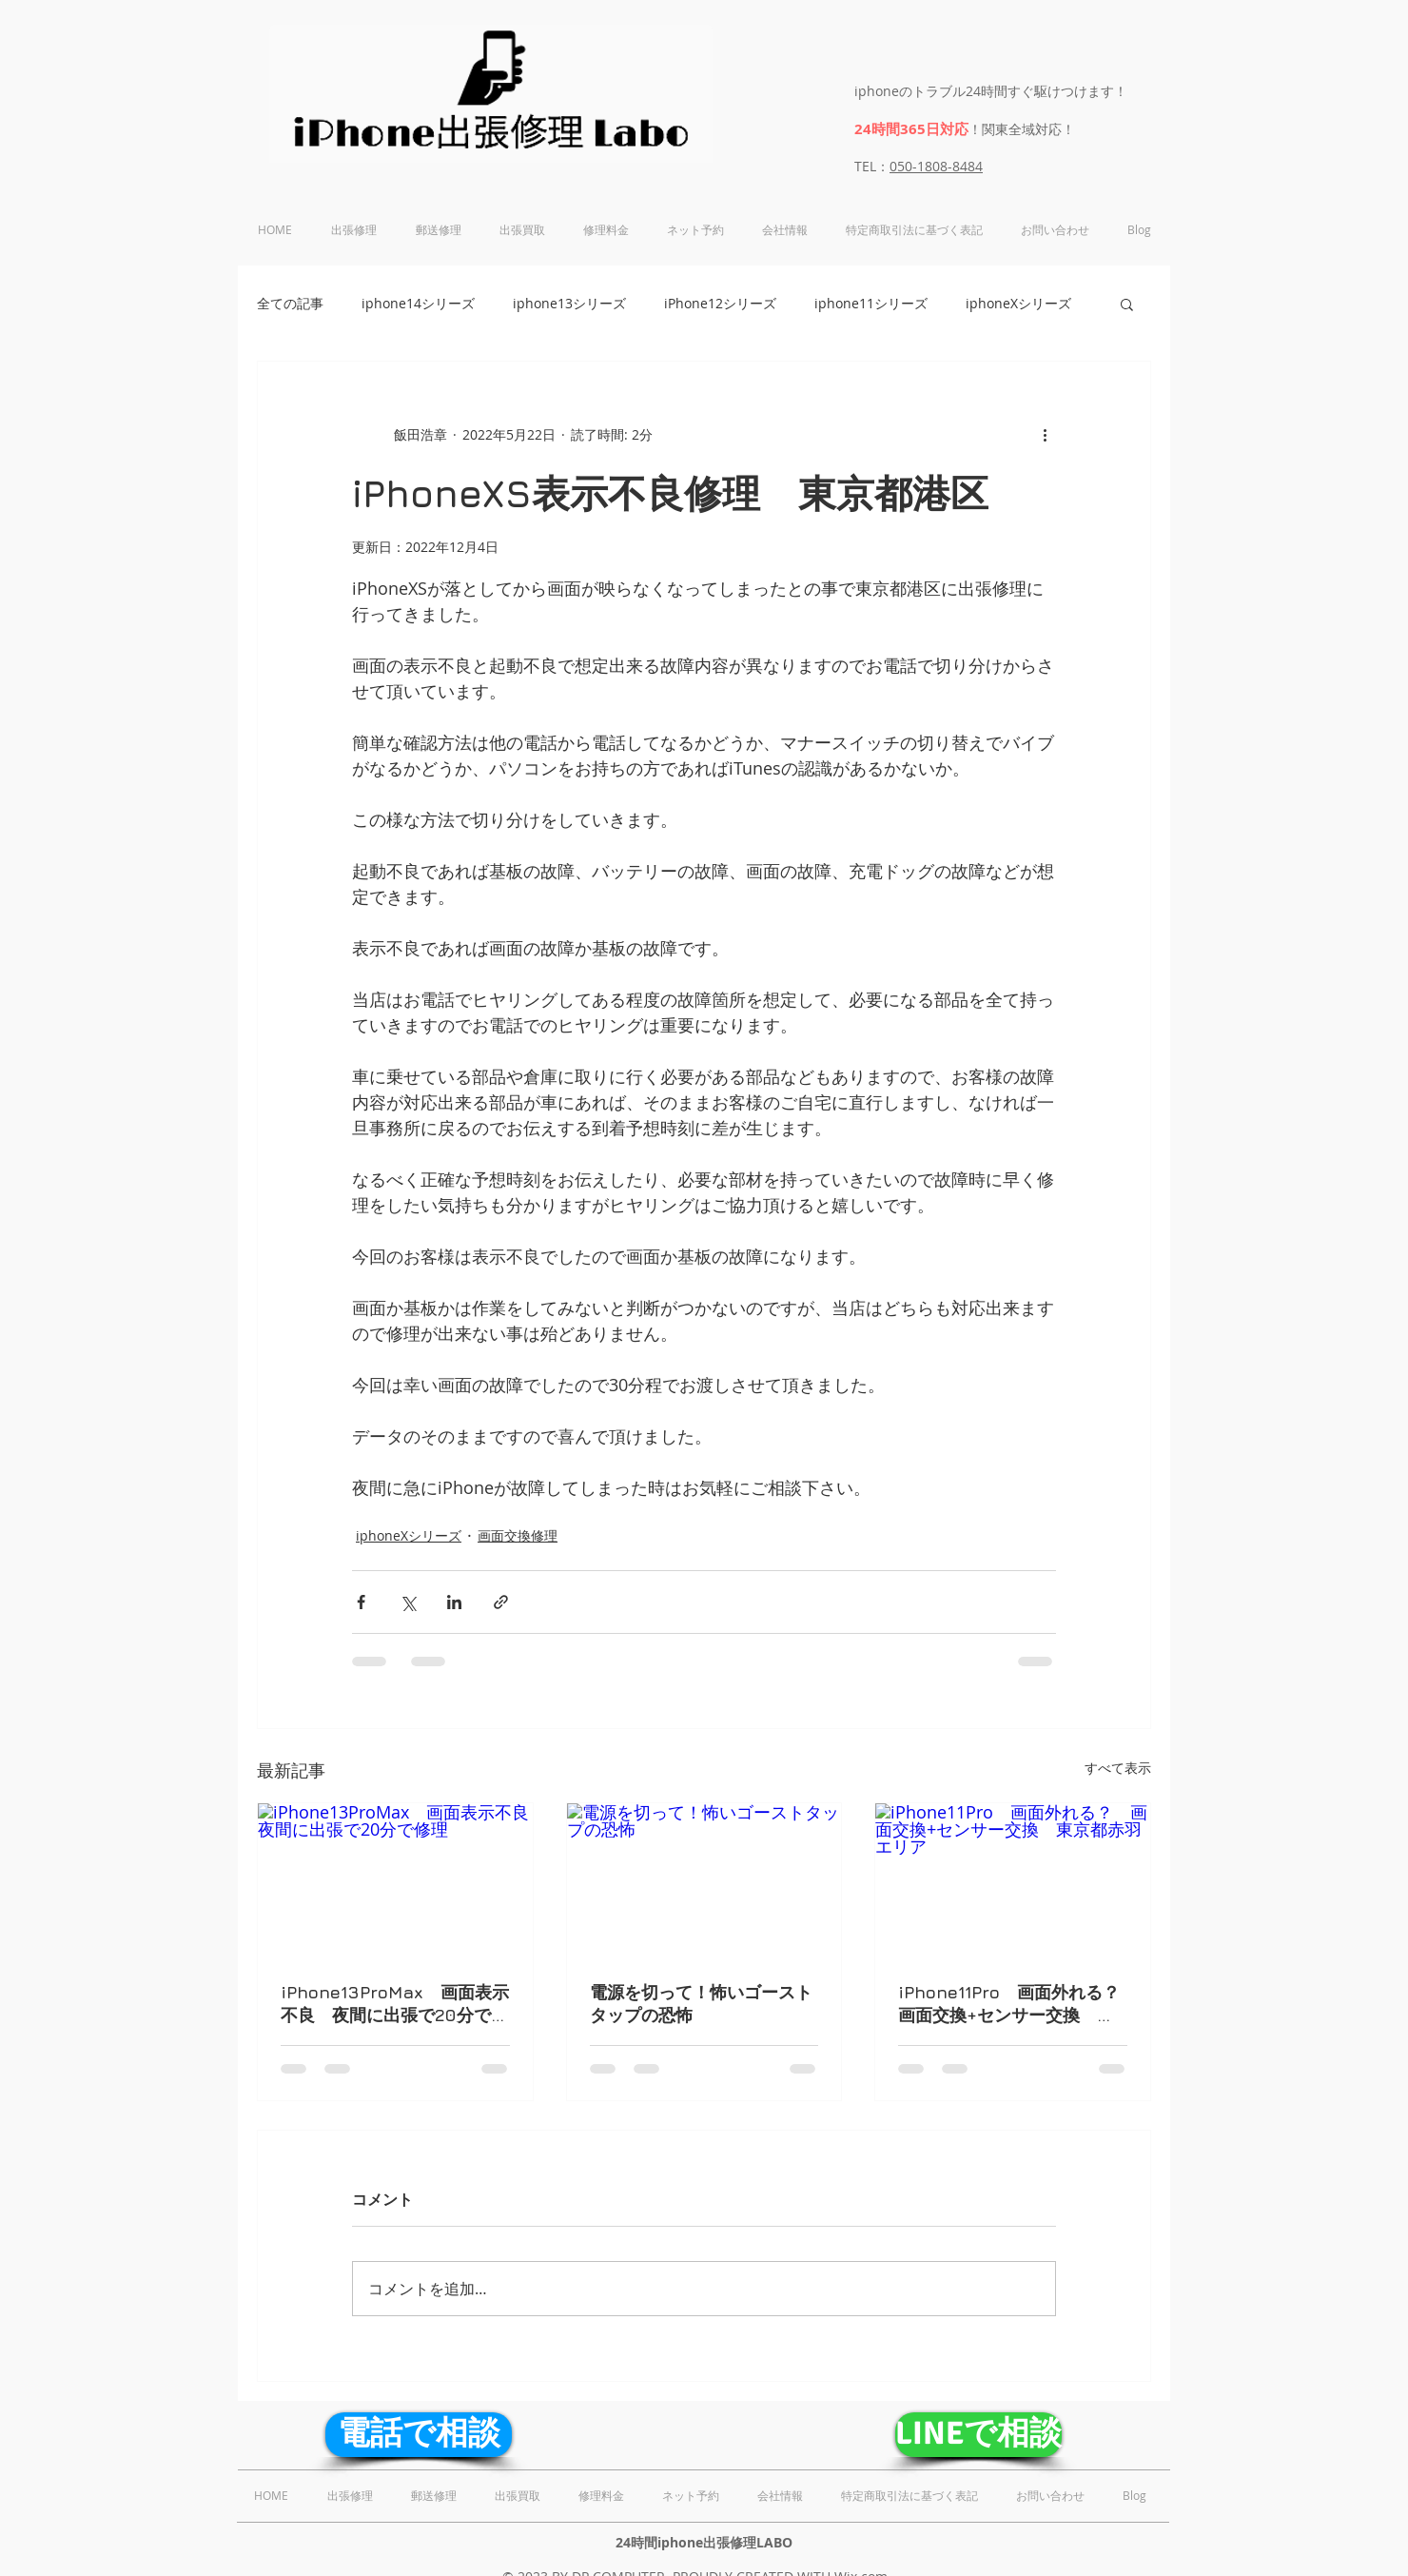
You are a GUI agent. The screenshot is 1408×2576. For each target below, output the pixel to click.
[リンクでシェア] (501, 1602)
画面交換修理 (517, 1535)
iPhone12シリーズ (720, 303)
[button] (1127, 303)
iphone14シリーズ (418, 303)
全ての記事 (290, 303)
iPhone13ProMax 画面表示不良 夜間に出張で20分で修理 (395, 2004)
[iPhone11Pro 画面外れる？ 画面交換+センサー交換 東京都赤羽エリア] (1012, 1880)
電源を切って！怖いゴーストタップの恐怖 (701, 2003)
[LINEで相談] (978, 2434)
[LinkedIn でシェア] (454, 1602)
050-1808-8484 (936, 166)
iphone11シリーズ (871, 303)
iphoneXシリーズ (1018, 303)
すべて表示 (1118, 1768)
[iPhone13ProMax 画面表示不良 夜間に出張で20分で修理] (395, 1880)
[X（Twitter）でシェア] (408, 1602)
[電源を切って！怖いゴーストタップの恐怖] (704, 1880)
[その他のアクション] (1044, 434)
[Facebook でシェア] (361, 1602)
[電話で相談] (418, 2434)
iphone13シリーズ (569, 303)
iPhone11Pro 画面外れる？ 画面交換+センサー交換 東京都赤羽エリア (1012, 2004)
